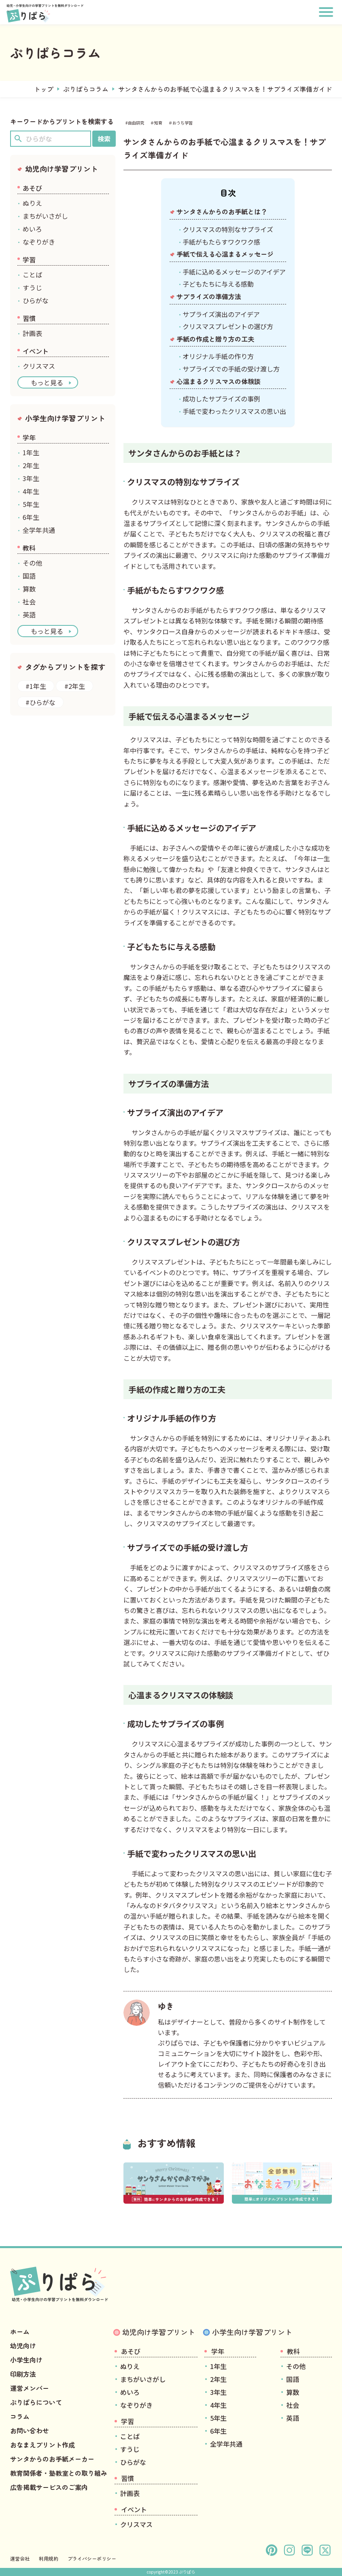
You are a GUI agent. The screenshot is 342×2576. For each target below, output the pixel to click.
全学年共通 (39, 530)
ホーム (20, 2331)
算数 (29, 588)
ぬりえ (32, 203)
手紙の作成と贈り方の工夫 (215, 339)
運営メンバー (29, 2388)
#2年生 (74, 686)
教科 (29, 548)
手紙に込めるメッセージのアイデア (234, 272)
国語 (29, 576)
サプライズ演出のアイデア (221, 314)
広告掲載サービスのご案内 (49, 2487)
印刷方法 (23, 2374)
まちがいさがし (45, 216)
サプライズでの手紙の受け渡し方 (231, 369)
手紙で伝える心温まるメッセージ (225, 254)
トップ (43, 89)
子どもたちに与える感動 (218, 284)
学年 (29, 437)
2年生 (31, 465)
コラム (20, 2416)
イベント (36, 351)
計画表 (32, 333)
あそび (32, 188)
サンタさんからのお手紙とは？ (221, 211)
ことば (32, 274)
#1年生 (35, 686)
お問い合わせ (29, 2430)
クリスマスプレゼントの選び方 (228, 326)
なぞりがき (39, 242)
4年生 (31, 491)
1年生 (31, 452)
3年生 (31, 478)
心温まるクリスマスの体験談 (218, 381)
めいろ (32, 229)
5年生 (31, 504)
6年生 (31, 517)
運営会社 (20, 2558)
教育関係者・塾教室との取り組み (58, 2473)
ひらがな (36, 300)
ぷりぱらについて (36, 2402)
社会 (29, 601)
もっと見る (47, 382)
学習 (29, 259)
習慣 (29, 318)
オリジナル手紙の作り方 (218, 356)
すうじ (32, 287)
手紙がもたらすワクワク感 (221, 242)
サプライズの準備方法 (208, 296)
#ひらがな (40, 702)
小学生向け (26, 2360)
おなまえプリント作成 (42, 2444)
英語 (29, 614)
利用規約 (48, 2558)
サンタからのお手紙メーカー (52, 2459)
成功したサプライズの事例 (221, 398)
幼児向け (23, 2345)
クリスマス (39, 366)
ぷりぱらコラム (85, 89)
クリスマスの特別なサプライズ (228, 229)
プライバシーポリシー (92, 2558)
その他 (32, 563)
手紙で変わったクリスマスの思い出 (234, 411)
